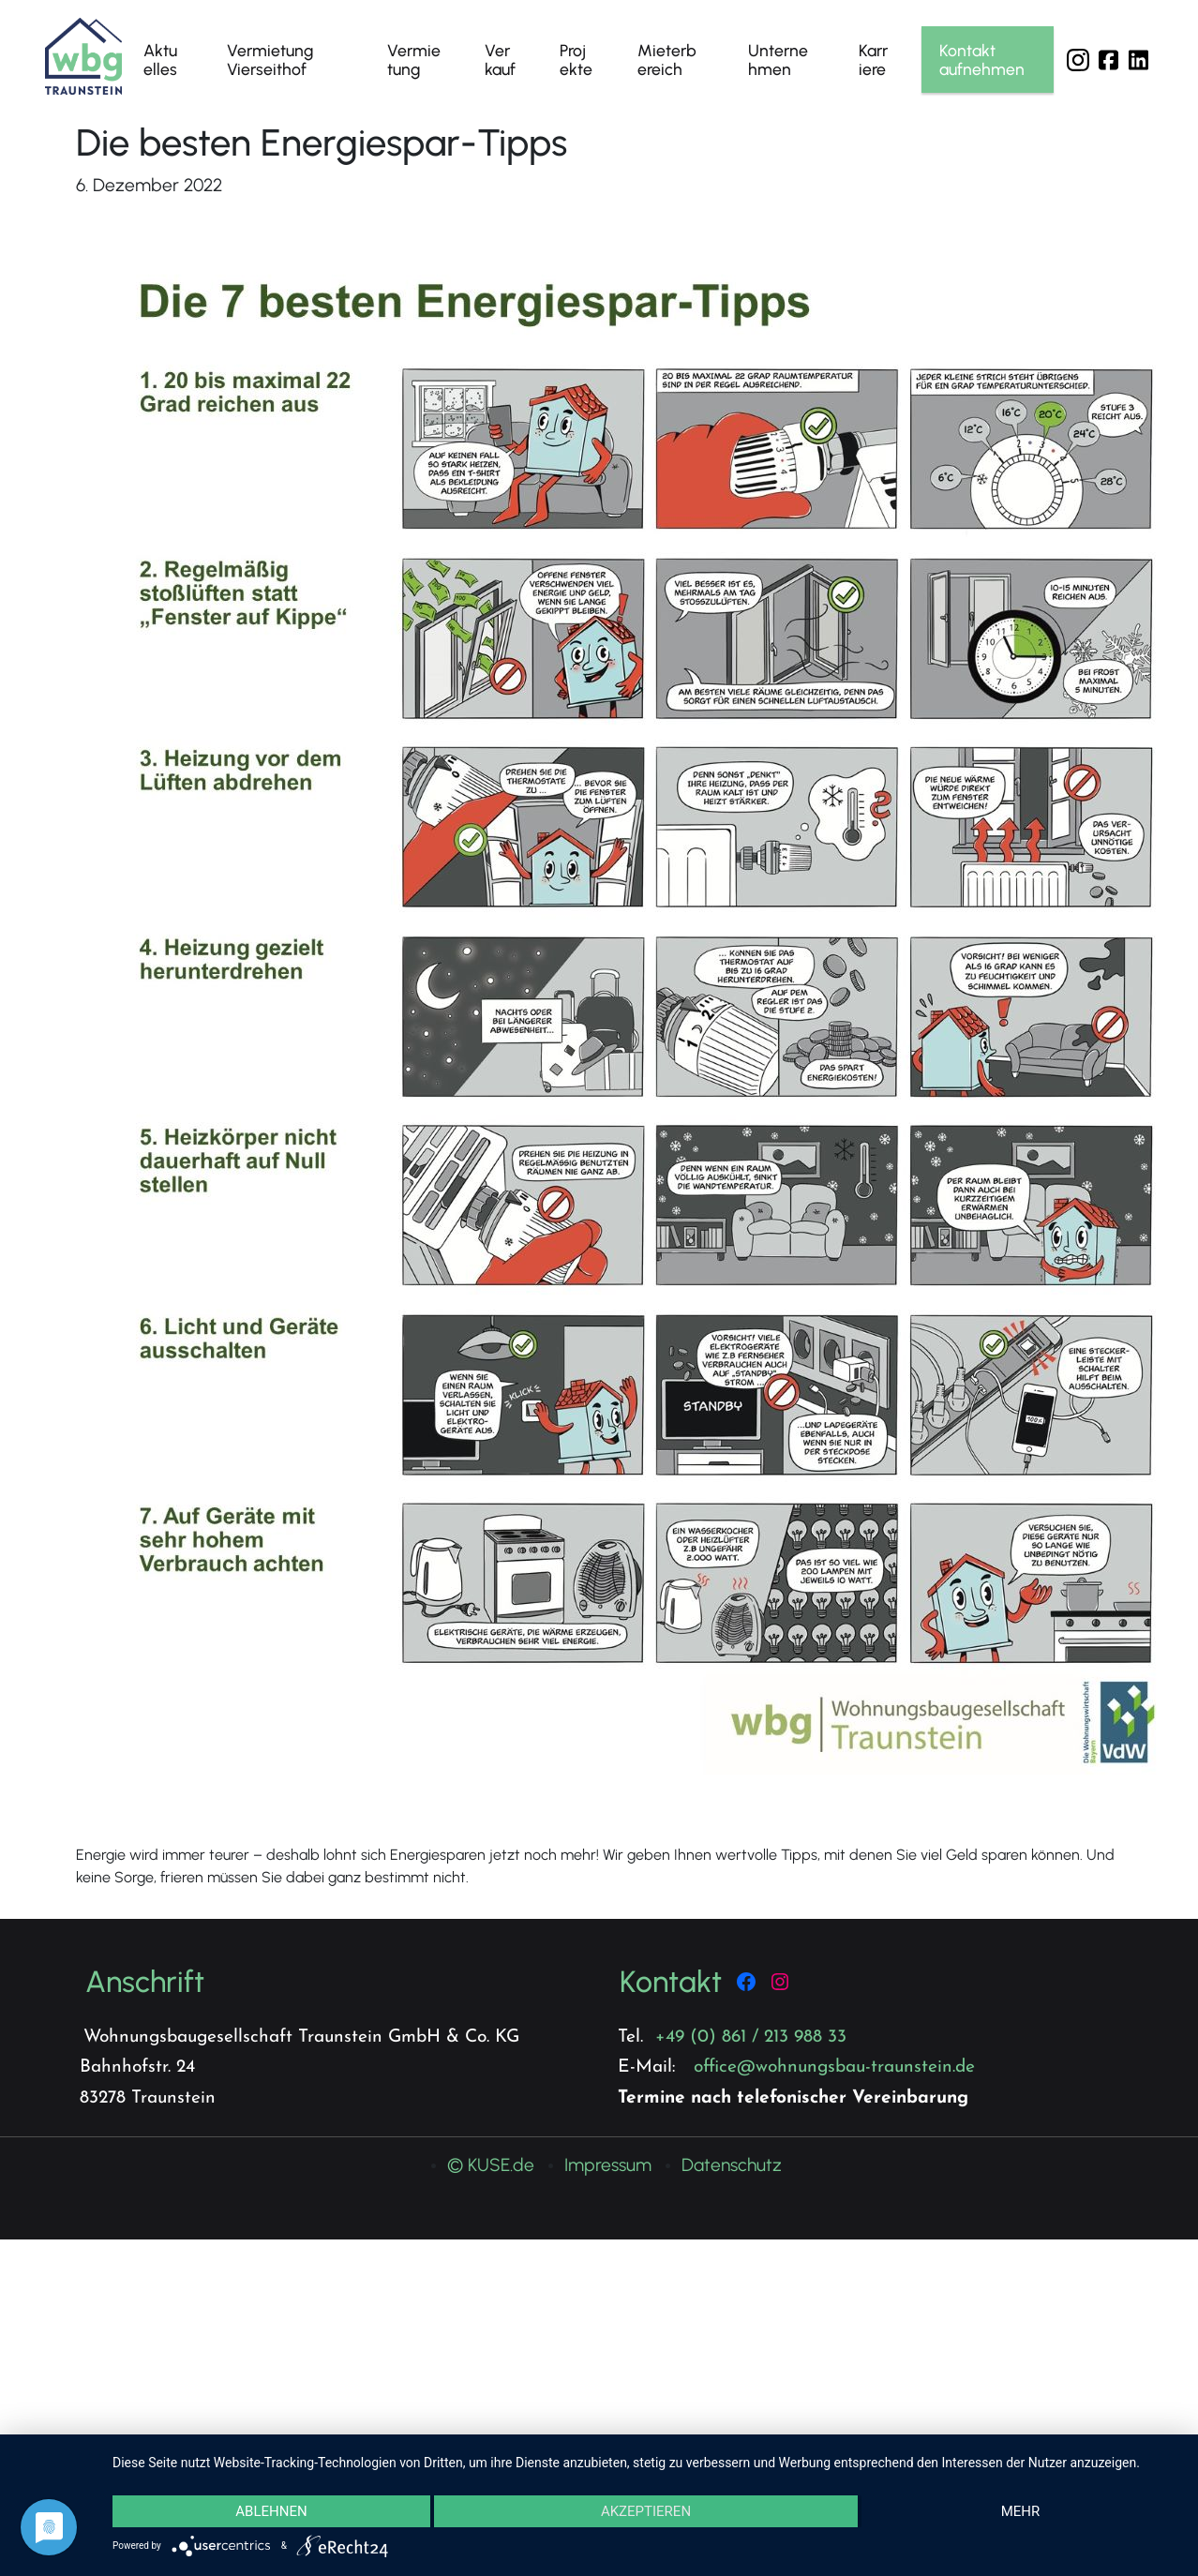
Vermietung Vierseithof (270, 59)
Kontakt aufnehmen (982, 59)
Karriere (873, 59)
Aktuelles (160, 59)
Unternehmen (778, 59)
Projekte (576, 59)
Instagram (1078, 60)
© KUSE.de (490, 2165)
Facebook (1108, 60)
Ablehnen (271, 2510)
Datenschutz (731, 2165)
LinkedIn (1138, 60)
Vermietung (414, 59)
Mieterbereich (666, 59)
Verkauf (500, 59)
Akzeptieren (646, 2510)
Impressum (607, 2165)
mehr (1021, 2510)
